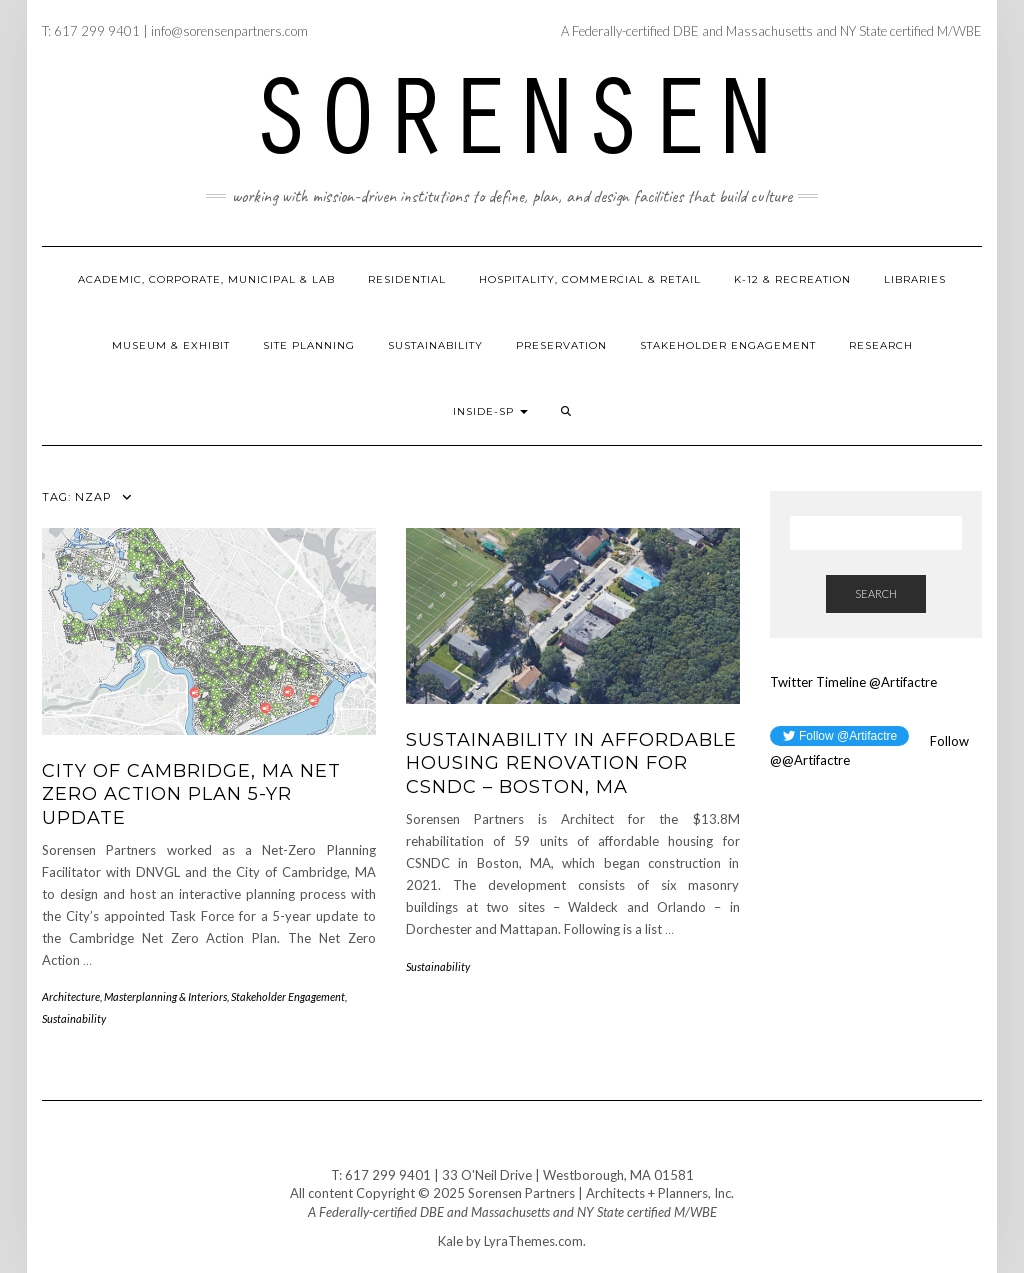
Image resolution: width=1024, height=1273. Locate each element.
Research (881, 345)
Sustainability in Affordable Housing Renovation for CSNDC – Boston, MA (571, 763)
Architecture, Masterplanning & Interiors (134, 996)
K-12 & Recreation (792, 279)
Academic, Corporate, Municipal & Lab (206, 279)
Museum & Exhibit (171, 345)
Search (876, 593)
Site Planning (309, 345)
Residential (407, 279)
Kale (450, 1241)
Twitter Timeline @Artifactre (853, 682)
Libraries (915, 279)
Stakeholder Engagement (728, 345)
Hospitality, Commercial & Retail (590, 279)
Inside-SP (490, 411)
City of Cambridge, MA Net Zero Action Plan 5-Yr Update (191, 794)
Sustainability (435, 345)
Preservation (561, 345)
